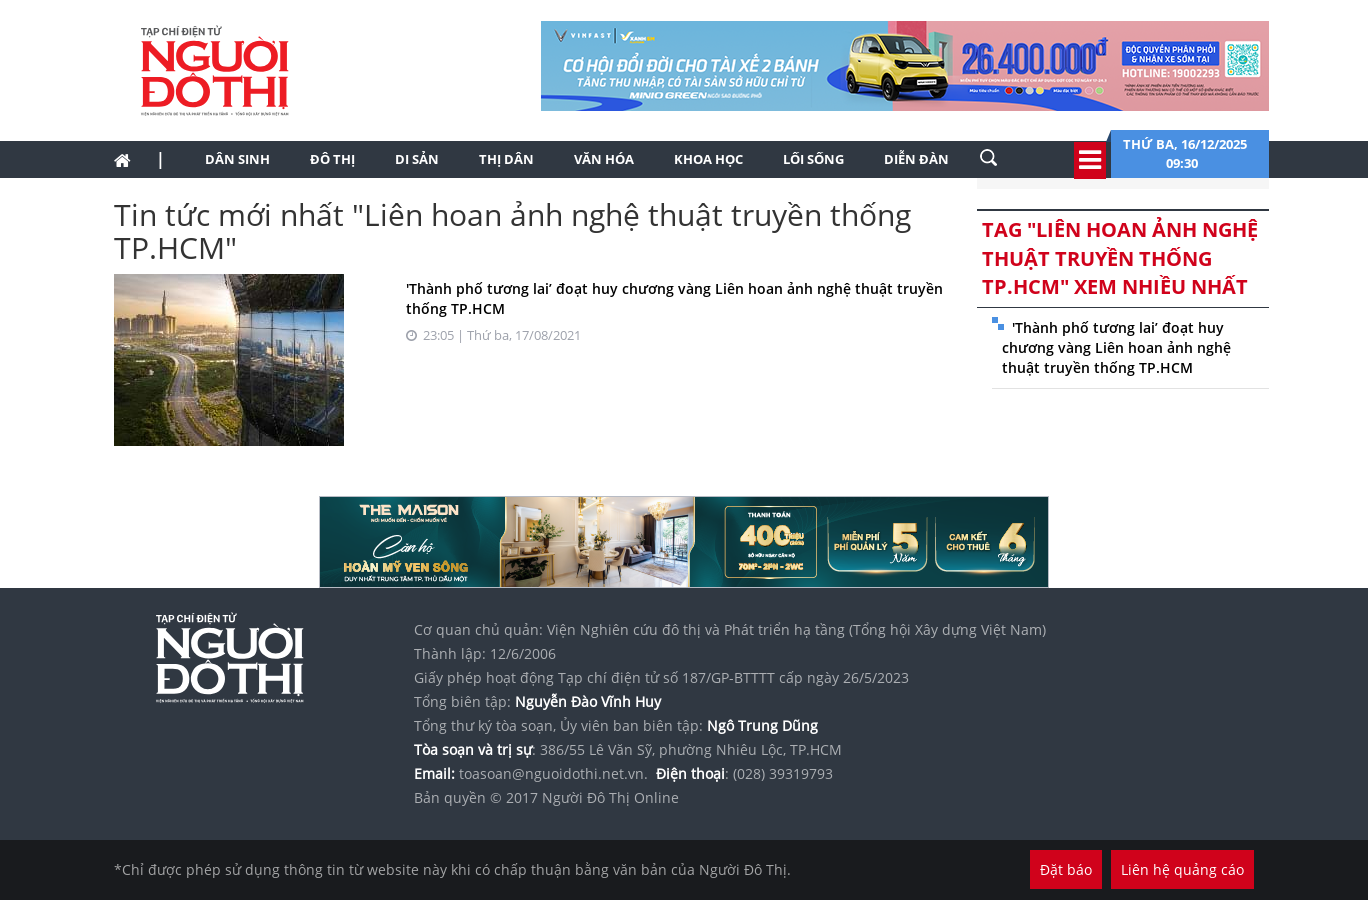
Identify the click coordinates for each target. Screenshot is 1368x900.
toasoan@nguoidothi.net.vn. (553, 773)
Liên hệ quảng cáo (1182, 869)
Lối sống (813, 159)
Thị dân (506, 159)
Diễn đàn (916, 159)
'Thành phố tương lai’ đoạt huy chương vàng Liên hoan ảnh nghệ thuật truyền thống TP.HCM (1116, 347)
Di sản (417, 159)
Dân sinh (237, 159)
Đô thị (332, 159)
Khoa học (708, 159)
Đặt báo (1066, 869)
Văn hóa (604, 159)
